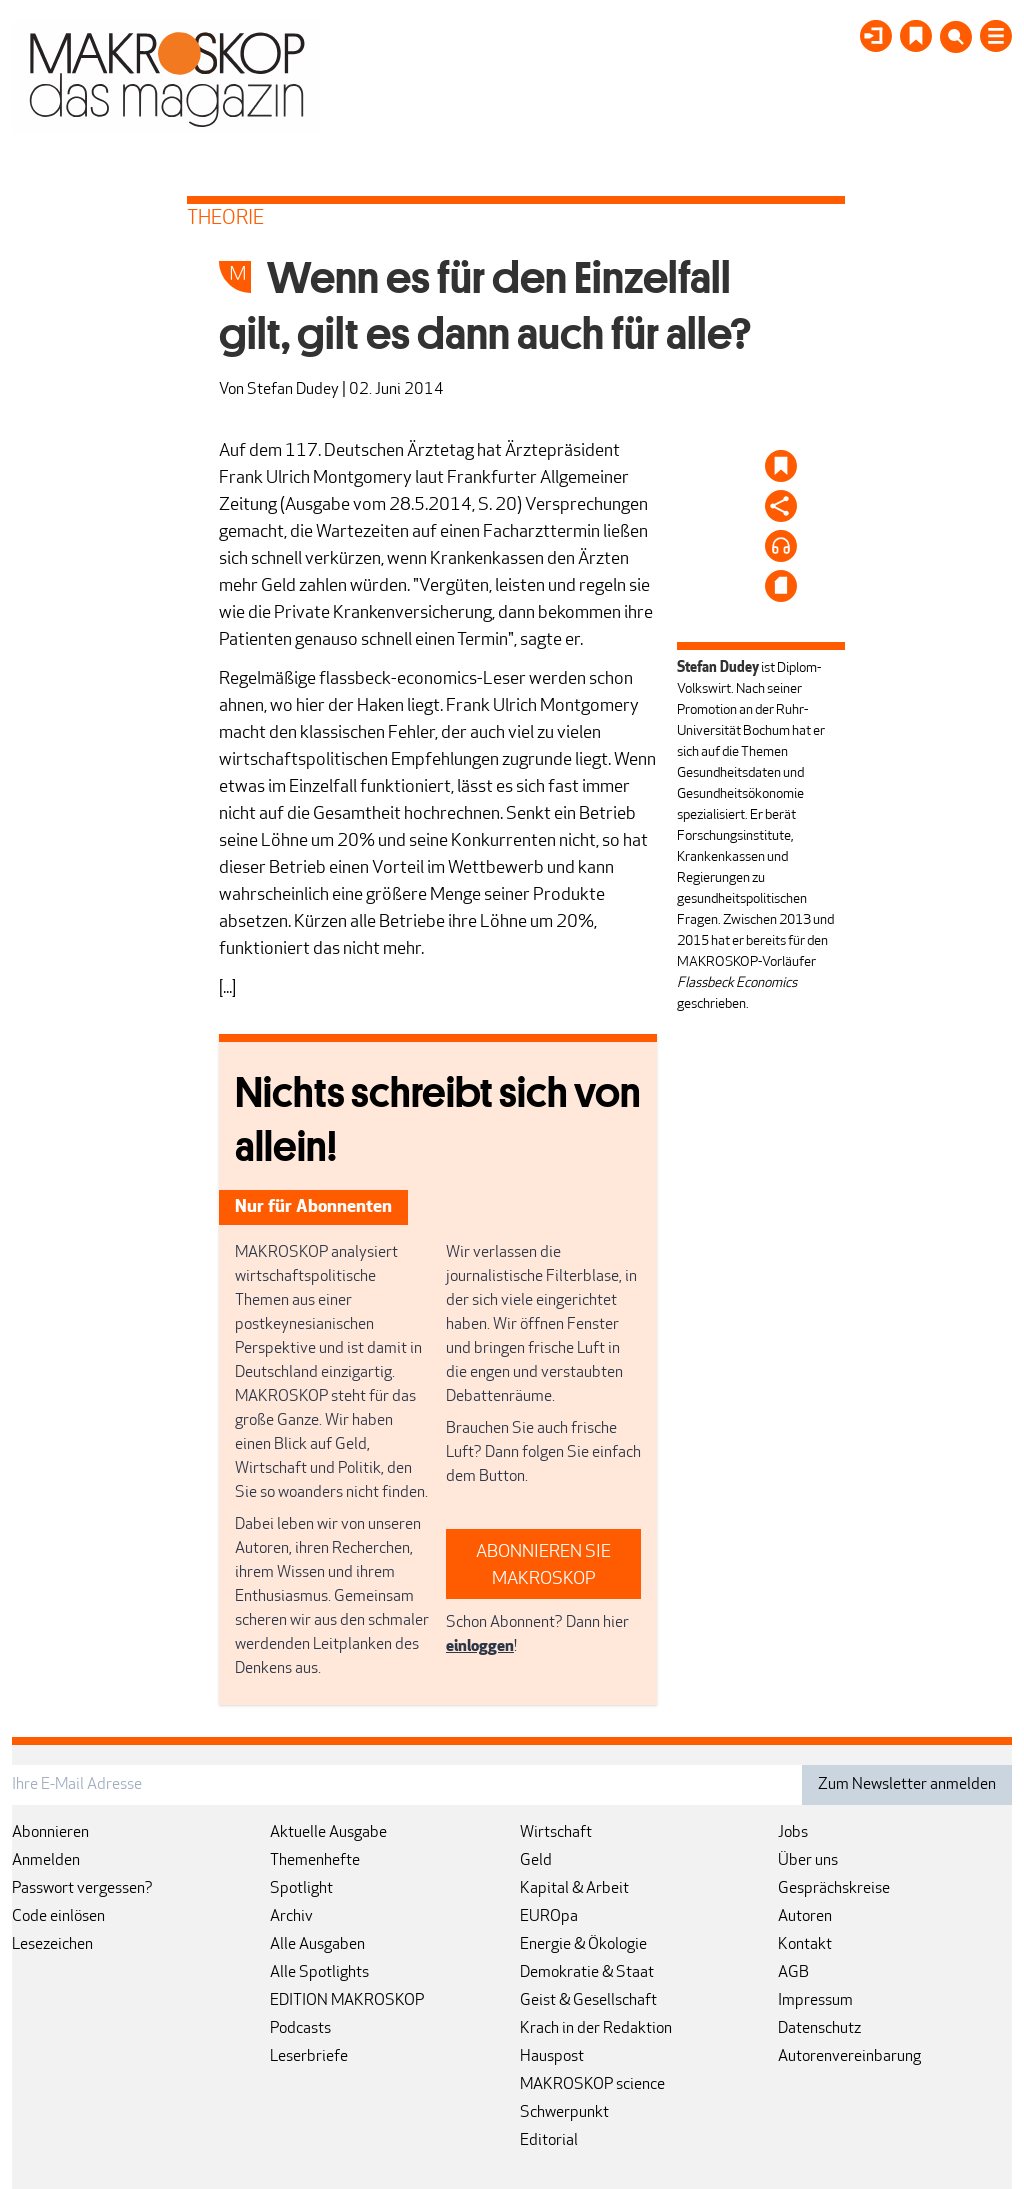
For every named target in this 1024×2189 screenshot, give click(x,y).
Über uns (808, 1861)
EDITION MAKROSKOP (347, 2001)
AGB (793, 1973)
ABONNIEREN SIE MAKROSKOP (543, 1566)
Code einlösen (58, 1917)
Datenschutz (819, 2029)
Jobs (793, 1833)
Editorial (549, 2141)
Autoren (805, 1917)
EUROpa (549, 1917)
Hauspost (552, 2057)
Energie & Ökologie (583, 1945)
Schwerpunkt (564, 2113)
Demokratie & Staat (587, 1973)
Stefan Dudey (293, 390)
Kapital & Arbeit (574, 1889)
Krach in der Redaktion (596, 2029)
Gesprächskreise (834, 1889)
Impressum (815, 2001)
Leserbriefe (309, 2057)
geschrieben (711, 1004)
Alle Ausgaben (317, 1945)
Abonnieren (50, 1833)
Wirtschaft (556, 1833)
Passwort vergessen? (82, 1889)
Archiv (291, 1917)
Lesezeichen (52, 1945)
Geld (536, 1861)
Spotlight (301, 1889)
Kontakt (805, 1945)
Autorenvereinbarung (849, 2057)
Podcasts (300, 2029)
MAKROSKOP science (592, 2085)
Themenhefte (315, 1861)
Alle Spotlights (319, 1973)
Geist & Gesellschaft (588, 2001)
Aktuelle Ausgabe (328, 1833)
